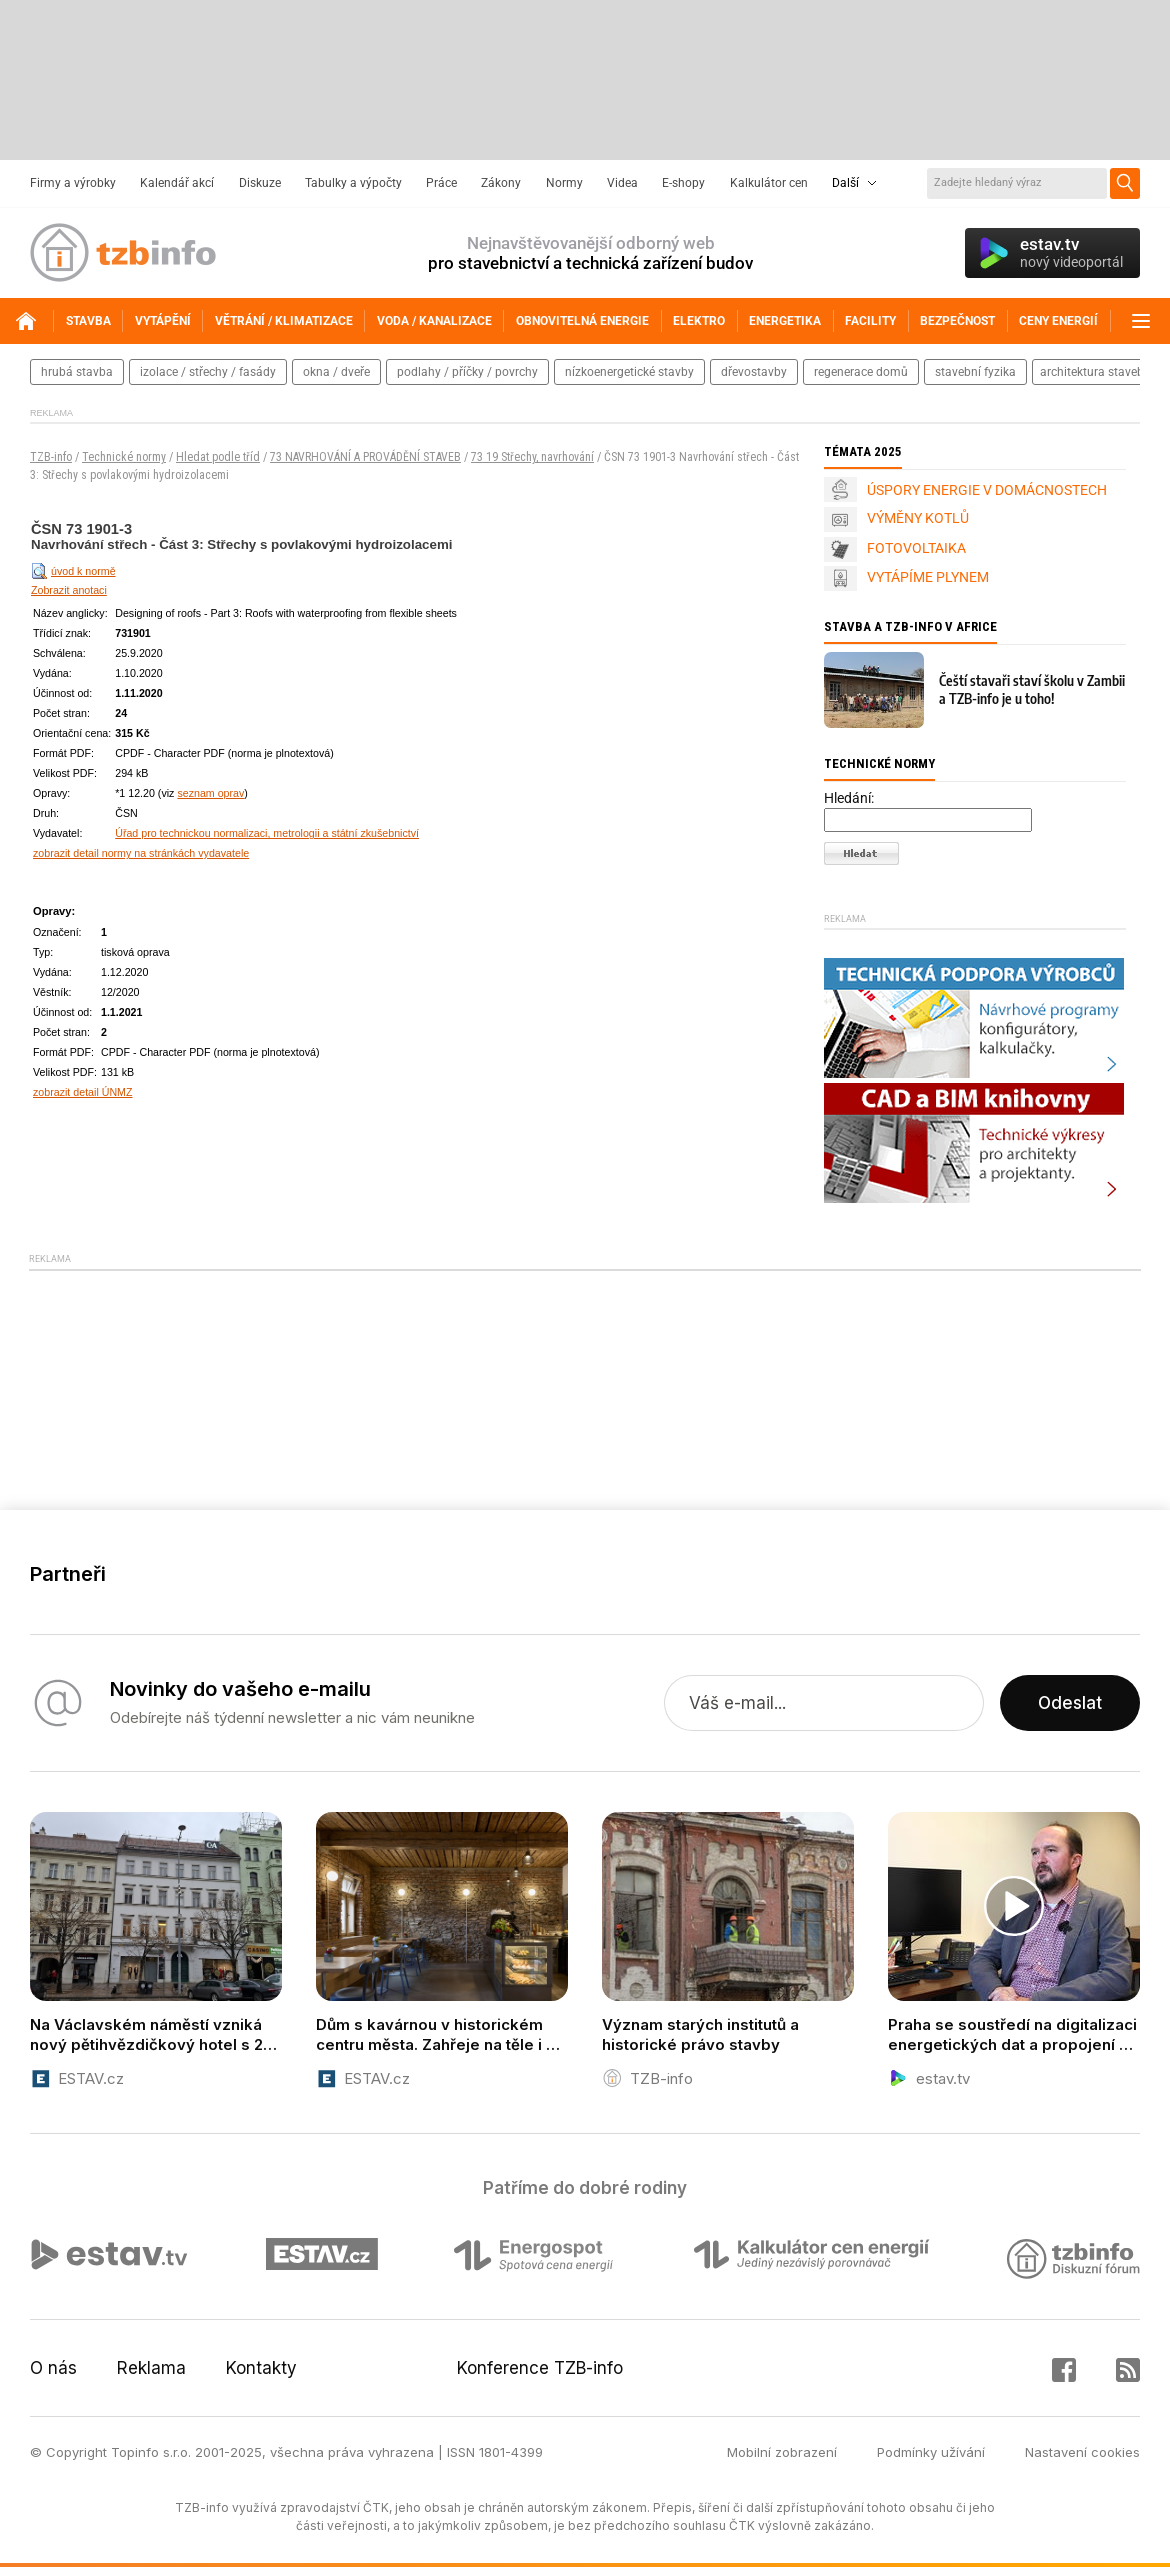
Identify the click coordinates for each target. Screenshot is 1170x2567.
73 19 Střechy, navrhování (532, 457)
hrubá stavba (77, 372)
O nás (53, 2368)
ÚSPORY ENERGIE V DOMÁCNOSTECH (987, 490)
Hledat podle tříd (218, 457)
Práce (441, 183)
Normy (564, 183)
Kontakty (261, 2368)
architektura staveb (1092, 372)
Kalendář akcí (177, 183)
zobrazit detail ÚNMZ (83, 1092)
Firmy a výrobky (73, 183)
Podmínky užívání (931, 2452)
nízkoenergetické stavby (629, 372)
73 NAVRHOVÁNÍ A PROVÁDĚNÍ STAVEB (365, 457)
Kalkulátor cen (769, 183)
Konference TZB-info (540, 2368)
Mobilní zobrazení (782, 2452)
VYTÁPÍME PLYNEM (928, 577)
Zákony (501, 183)
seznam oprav (210, 793)
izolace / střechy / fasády (208, 372)
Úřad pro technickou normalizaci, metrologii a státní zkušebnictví (267, 833)
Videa (622, 183)
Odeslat (1070, 1703)
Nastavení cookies (1082, 2452)
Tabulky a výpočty (353, 183)
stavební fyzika (975, 372)
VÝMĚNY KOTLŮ (918, 518)
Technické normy (124, 457)
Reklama (151, 2368)
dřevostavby (754, 372)
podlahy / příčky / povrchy (467, 372)
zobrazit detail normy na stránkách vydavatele (141, 853)
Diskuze (260, 183)
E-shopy (683, 183)
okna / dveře (336, 372)
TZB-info (51, 457)
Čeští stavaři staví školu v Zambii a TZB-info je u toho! (1032, 689)
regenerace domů (861, 372)
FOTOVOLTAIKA (916, 548)
